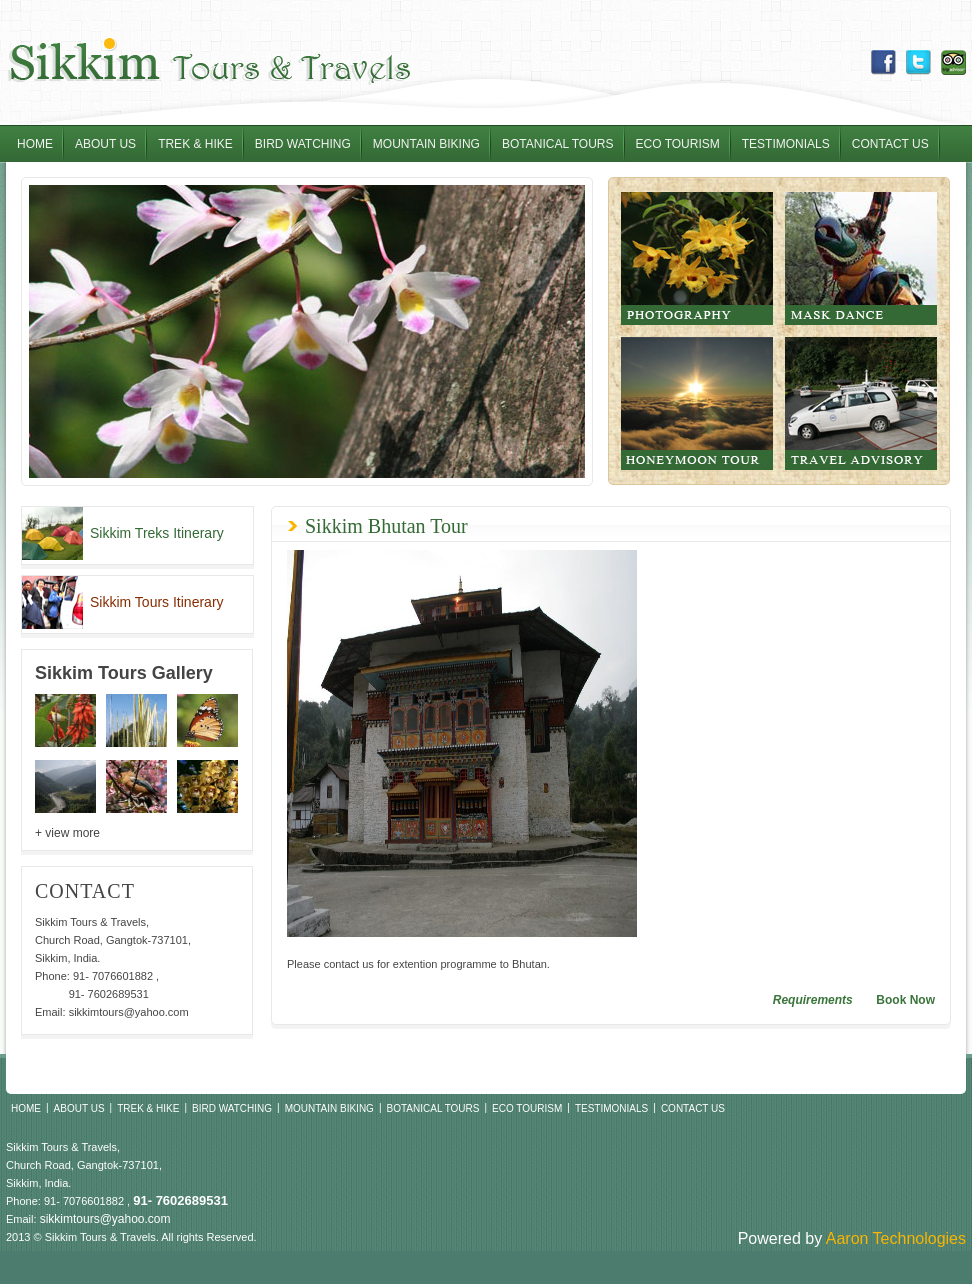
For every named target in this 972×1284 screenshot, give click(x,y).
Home (35, 144)
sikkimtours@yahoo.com (129, 1012)
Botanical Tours (558, 144)
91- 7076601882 (113, 976)
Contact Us (890, 144)
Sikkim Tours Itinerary (157, 602)
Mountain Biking (426, 144)
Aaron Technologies (896, 1238)
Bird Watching (303, 144)
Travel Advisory (861, 403)
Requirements (813, 1000)
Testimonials (786, 144)
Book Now (905, 1000)
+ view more (67, 833)
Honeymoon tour (697, 403)
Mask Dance (861, 258)
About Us (105, 144)
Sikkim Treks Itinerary (157, 533)
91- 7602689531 (109, 994)
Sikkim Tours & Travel (208, 62)
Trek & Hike (195, 144)
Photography (697, 258)
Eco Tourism (678, 144)
